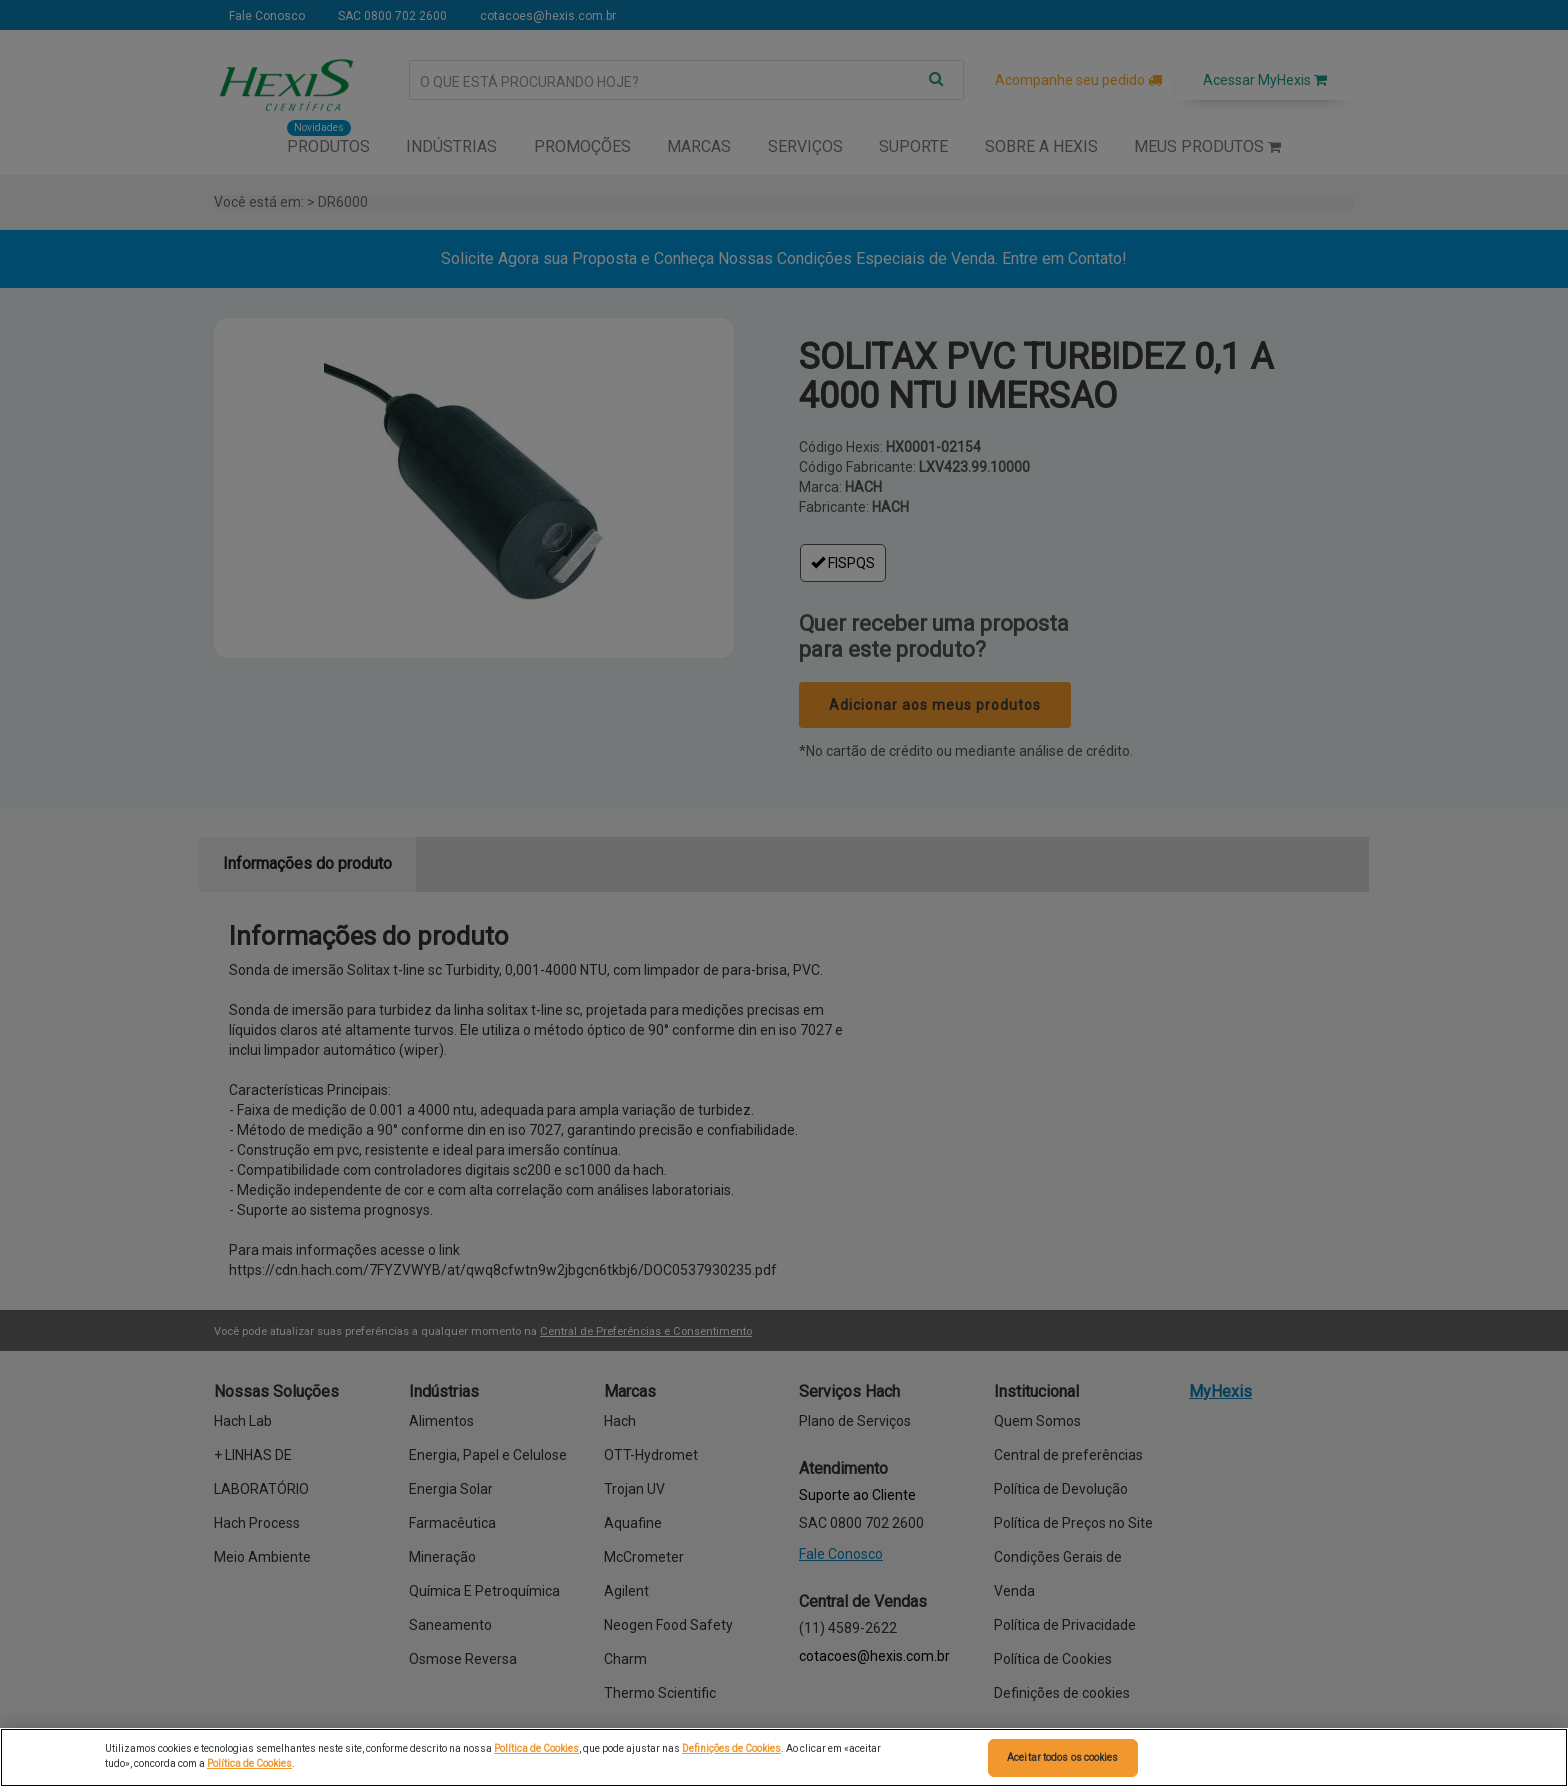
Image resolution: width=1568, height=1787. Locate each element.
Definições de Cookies (731, 1748)
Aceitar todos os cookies (1062, 1757)
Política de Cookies (536, 1748)
